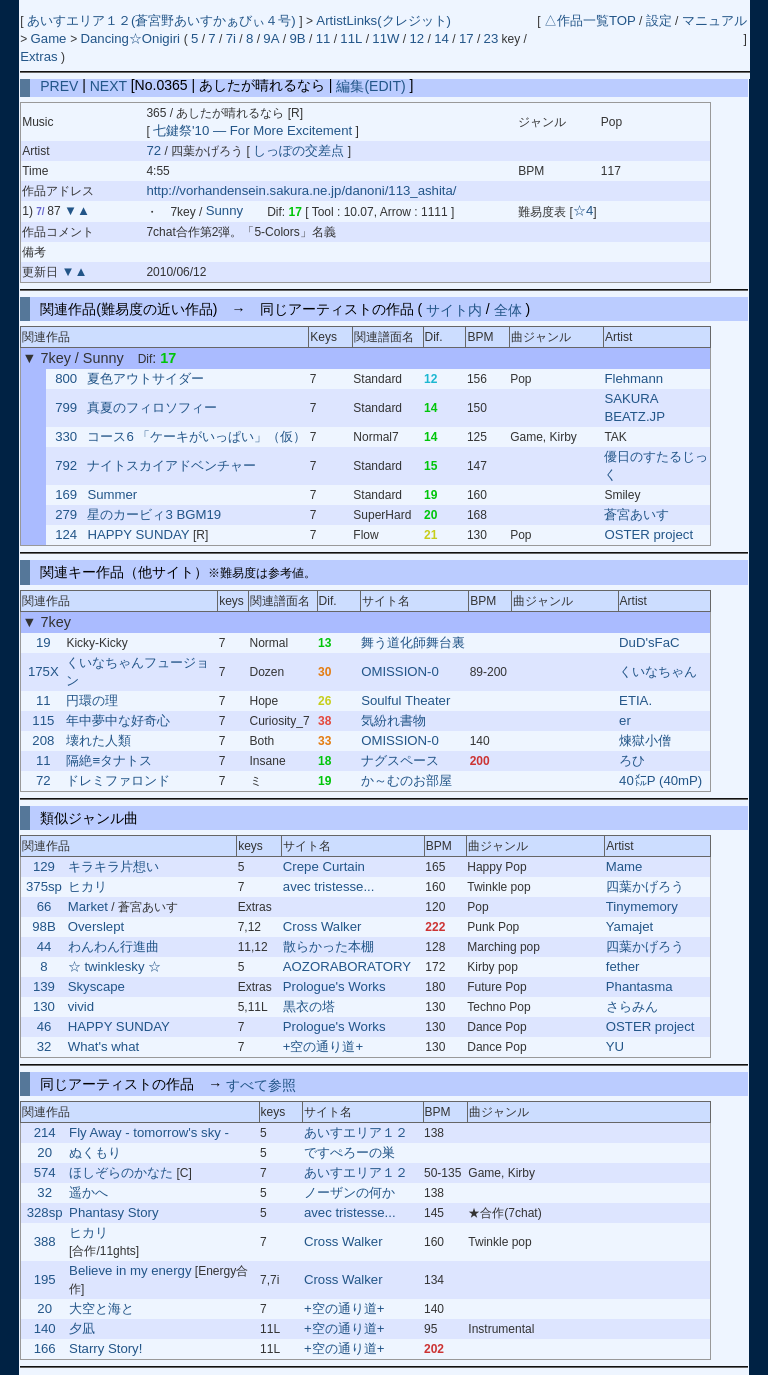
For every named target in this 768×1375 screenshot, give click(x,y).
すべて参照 (261, 1084)
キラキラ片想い (113, 866)
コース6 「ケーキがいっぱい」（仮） (196, 436)
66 (44, 906)
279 (66, 514)
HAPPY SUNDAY (138, 534)
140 (45, 1328)
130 (44, 1006)
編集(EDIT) (370, 85)
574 (45, 1172)
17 (466, 38)
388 (45, 1241)
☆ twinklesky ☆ (114, 966)
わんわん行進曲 (113, 946)
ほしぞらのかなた (121, 1172)
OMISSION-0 (400, 671)
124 (66, 534)
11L (351, 38)
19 (43, 642)
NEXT (108, 85)
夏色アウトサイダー (145, 378)
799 (66, 407)
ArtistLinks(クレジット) (383, 20)
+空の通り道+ (323, 1046)
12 (417, 38)
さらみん (632, 1006)
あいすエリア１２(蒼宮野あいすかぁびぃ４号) (163, 20)
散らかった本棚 (328, 946)
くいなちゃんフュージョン (137, 671)
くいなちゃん (658, 671)
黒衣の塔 (309, 1006)
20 (44, 1152)
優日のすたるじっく (656, 465)
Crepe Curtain (324, 866)
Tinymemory (642, 906)
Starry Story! (105, 1348)
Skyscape (96, 986)
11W (385, 38)
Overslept (96, 926)
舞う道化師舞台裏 (413, 642)
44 (44, 946)
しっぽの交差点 (300, 150)
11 (323, 38)
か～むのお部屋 (406, 780)
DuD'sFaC (649, 642)
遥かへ (88, 1192)
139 (44, 986)
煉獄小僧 (645, 740)
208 (43, 740)
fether (623, 966)
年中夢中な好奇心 (118, 720)
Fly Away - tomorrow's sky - (149, 1132)
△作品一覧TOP (590, 20)
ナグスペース (400, 760)
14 (441, 38)
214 (45, 1132)
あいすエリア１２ (356, 1132)
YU (615, 1046)
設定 (659, 20)
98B (43, 926)
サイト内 (454, 309)
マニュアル (714, 20)
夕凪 (82, 1328)
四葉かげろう (645, 886)
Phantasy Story (113, 1212)
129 (44, 866)
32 (44, 1046)
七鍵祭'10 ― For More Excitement (252, 130)
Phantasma (639, 986)
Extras (38, 56)
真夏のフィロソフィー (152, 407)
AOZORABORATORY (347, 966)
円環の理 (92, 700)
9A (271, 38)
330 (66, 436)
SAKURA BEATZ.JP (634, 407)
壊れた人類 (98, 740)
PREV (59, 85)
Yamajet (629, 926)
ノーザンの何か (349, 1192)
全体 (508, 309)
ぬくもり (95, 1152)
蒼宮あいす (636, 514)
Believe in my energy (130, 1270)
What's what (103, 1046)
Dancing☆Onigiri (131, 38)
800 (66, 378)
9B (297, 38)
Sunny (224, 211)
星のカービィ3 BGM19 (154, 514)
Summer (112, 494)
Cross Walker (322, 926)
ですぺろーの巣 (349, 1152)
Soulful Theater (405, 700)
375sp (44, 886)
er (625, 720)
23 (491, 38)
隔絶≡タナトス (109, 760)
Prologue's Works (334, 986)
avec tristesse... (329, 886)
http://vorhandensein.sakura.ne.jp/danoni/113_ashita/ (301, 190)
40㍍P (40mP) (660, 780)
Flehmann (633, 378)
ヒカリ (87, 886)
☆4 (583, 211)
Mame (624, 866)
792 (66, 465)
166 (45, 1348)
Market (88, 906)
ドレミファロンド (118, 780)
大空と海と (101, 1308)
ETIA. (635, 700)
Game (51, 38)
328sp (45, 1212)
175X (43, 671)
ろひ (632, 760)
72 (153, 150)
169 (66, 494)
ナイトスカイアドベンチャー (171, 465)
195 (45, 1279)
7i (231, 38)
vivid (81, 1006)
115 (43, 720)
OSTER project (648, 534)
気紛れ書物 (393, 720)
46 (44, 1026)
